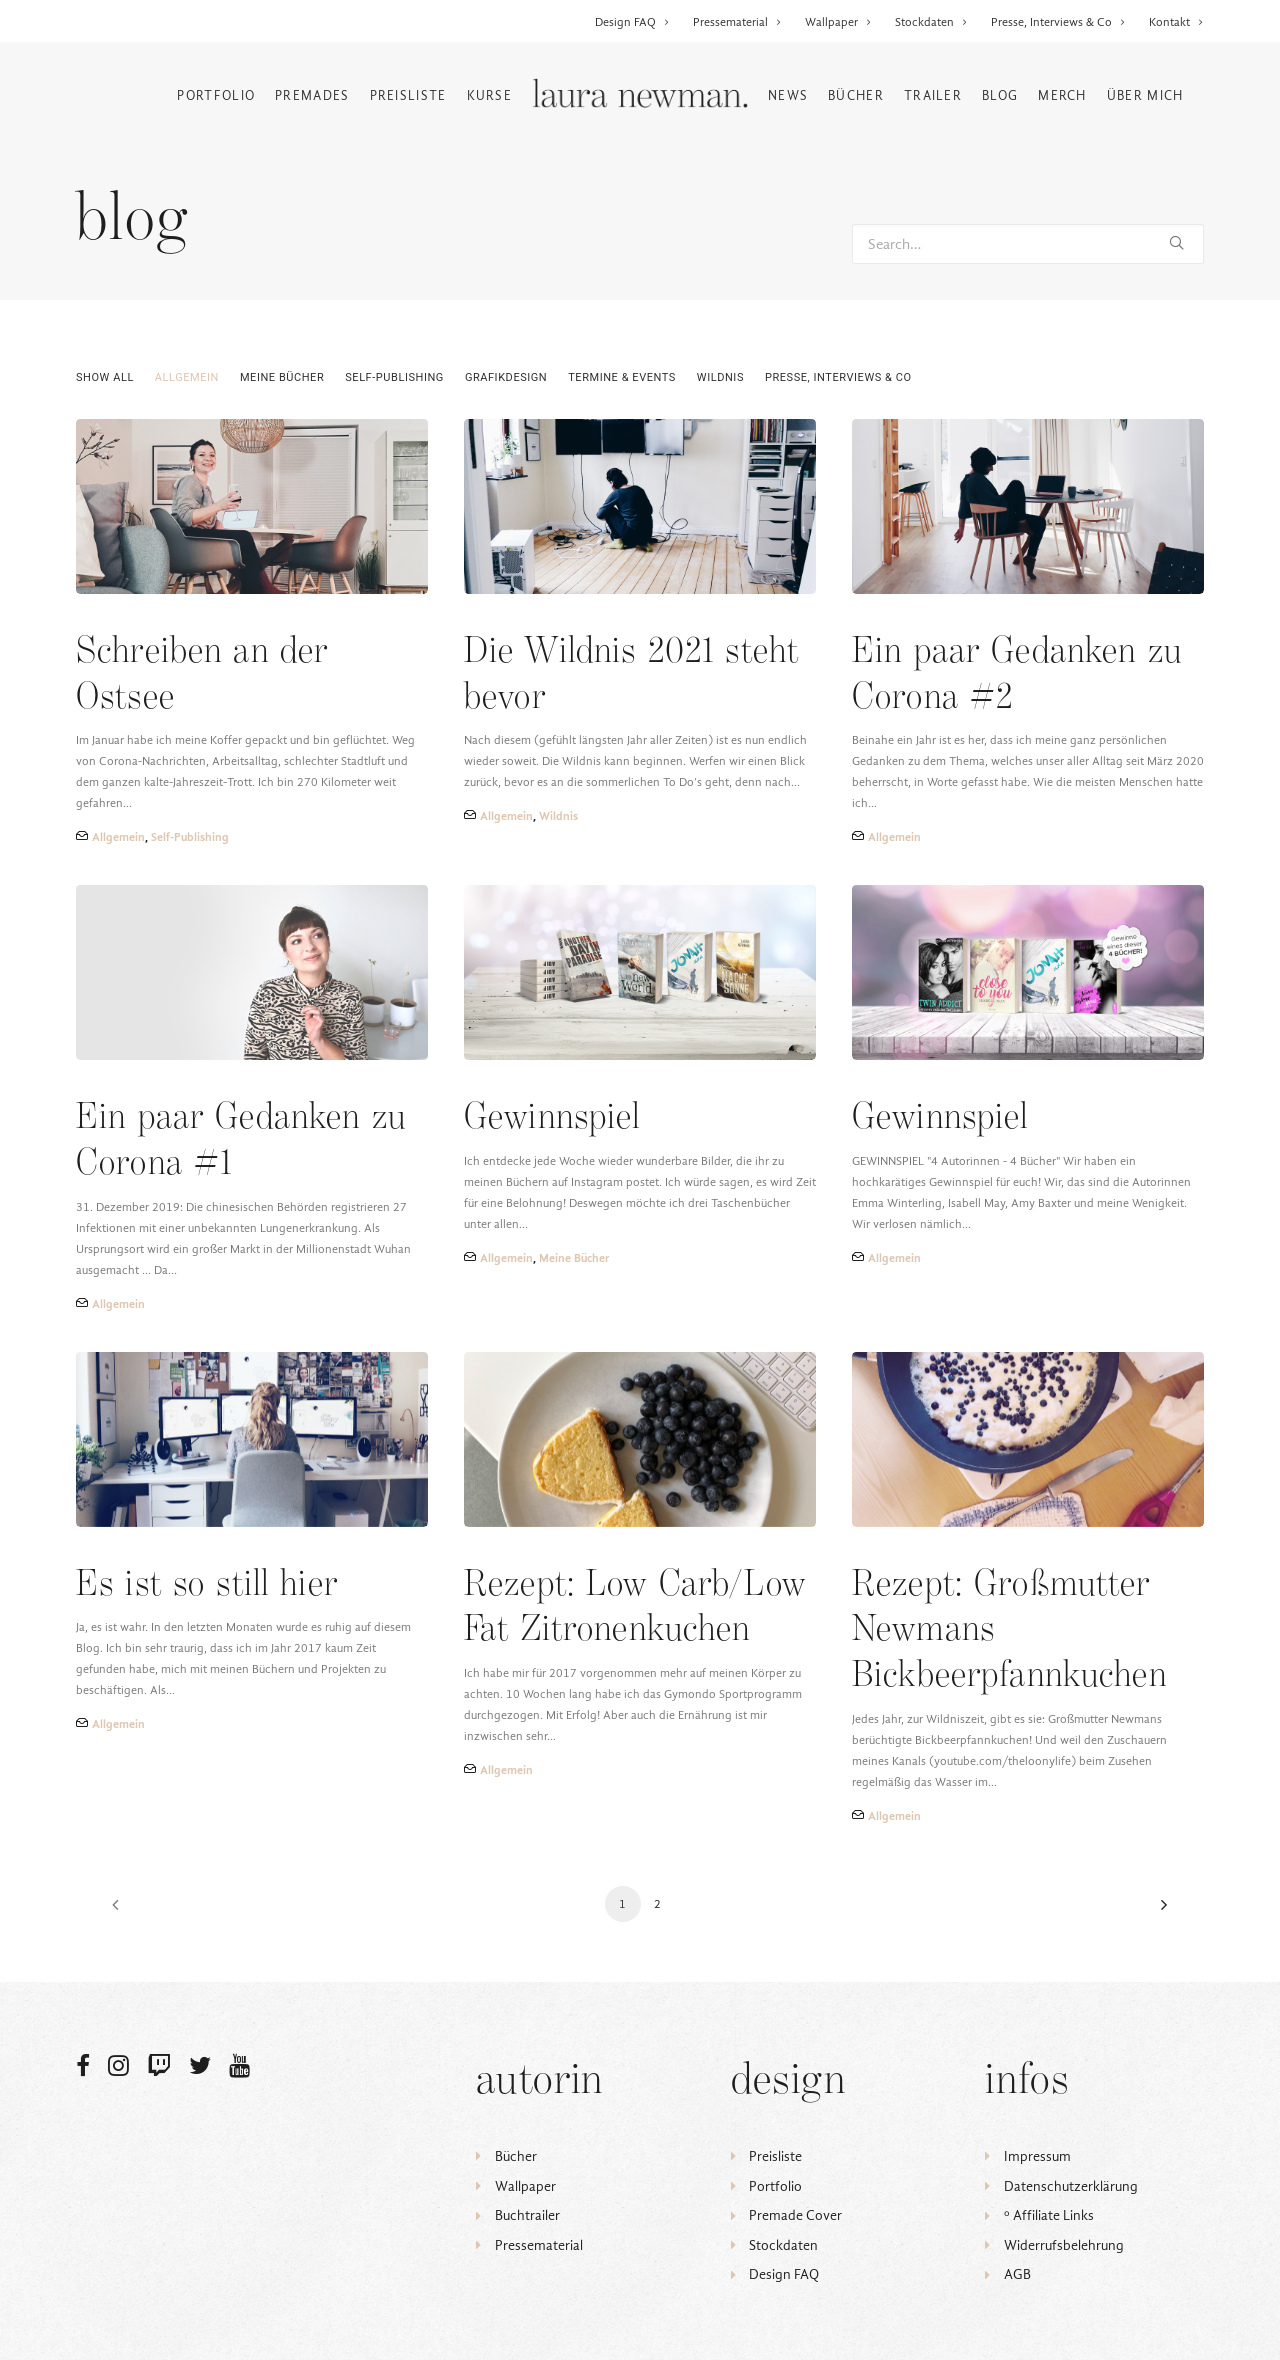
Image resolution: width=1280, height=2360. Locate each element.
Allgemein (187, 377)
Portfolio (216, 95)
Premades (312, 95)
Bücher (856, 95)
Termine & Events (622, 377)
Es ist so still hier (207, 1585)
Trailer (933, 95)
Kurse (490, 95)
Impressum (1037, 2156)
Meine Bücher (282, 377)
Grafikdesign (506, 377)
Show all (105, 377)
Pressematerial (737, 22)
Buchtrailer (527, 2215)
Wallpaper (838, 22)
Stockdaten (931, 22)
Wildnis (720, 377)
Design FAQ (632, 22)
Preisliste (408, 95)
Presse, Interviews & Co (1058, 22)
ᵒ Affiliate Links (1049, 2215)
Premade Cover (795, 2215)
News (788, 95)
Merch (1062, 95)
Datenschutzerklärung (1071, 2186)
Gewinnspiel (552, 1118)
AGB (1017, 2274)
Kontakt (1176, 22)
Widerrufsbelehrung (1064, 2245)
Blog (1000, 95)
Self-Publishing (394, 377)
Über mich (1145, 95)
